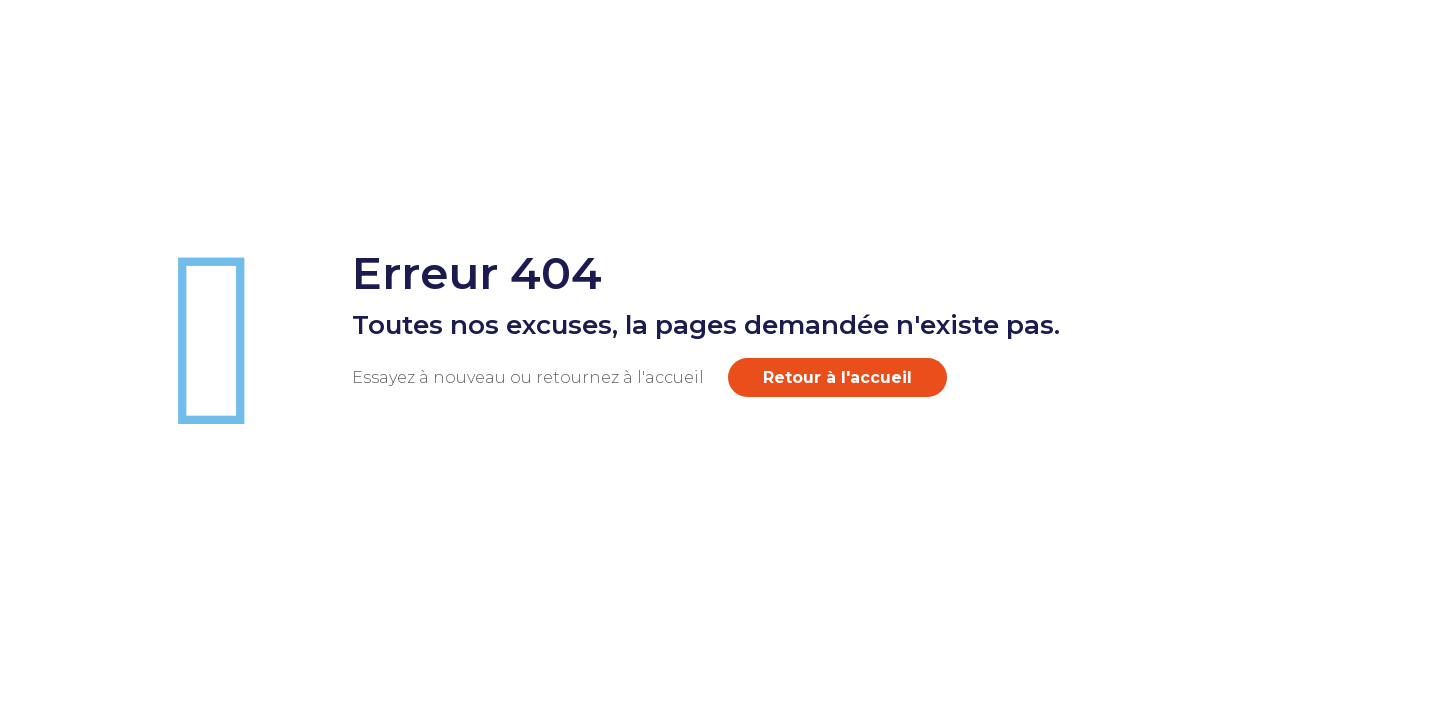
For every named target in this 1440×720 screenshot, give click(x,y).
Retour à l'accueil (837, 377)
